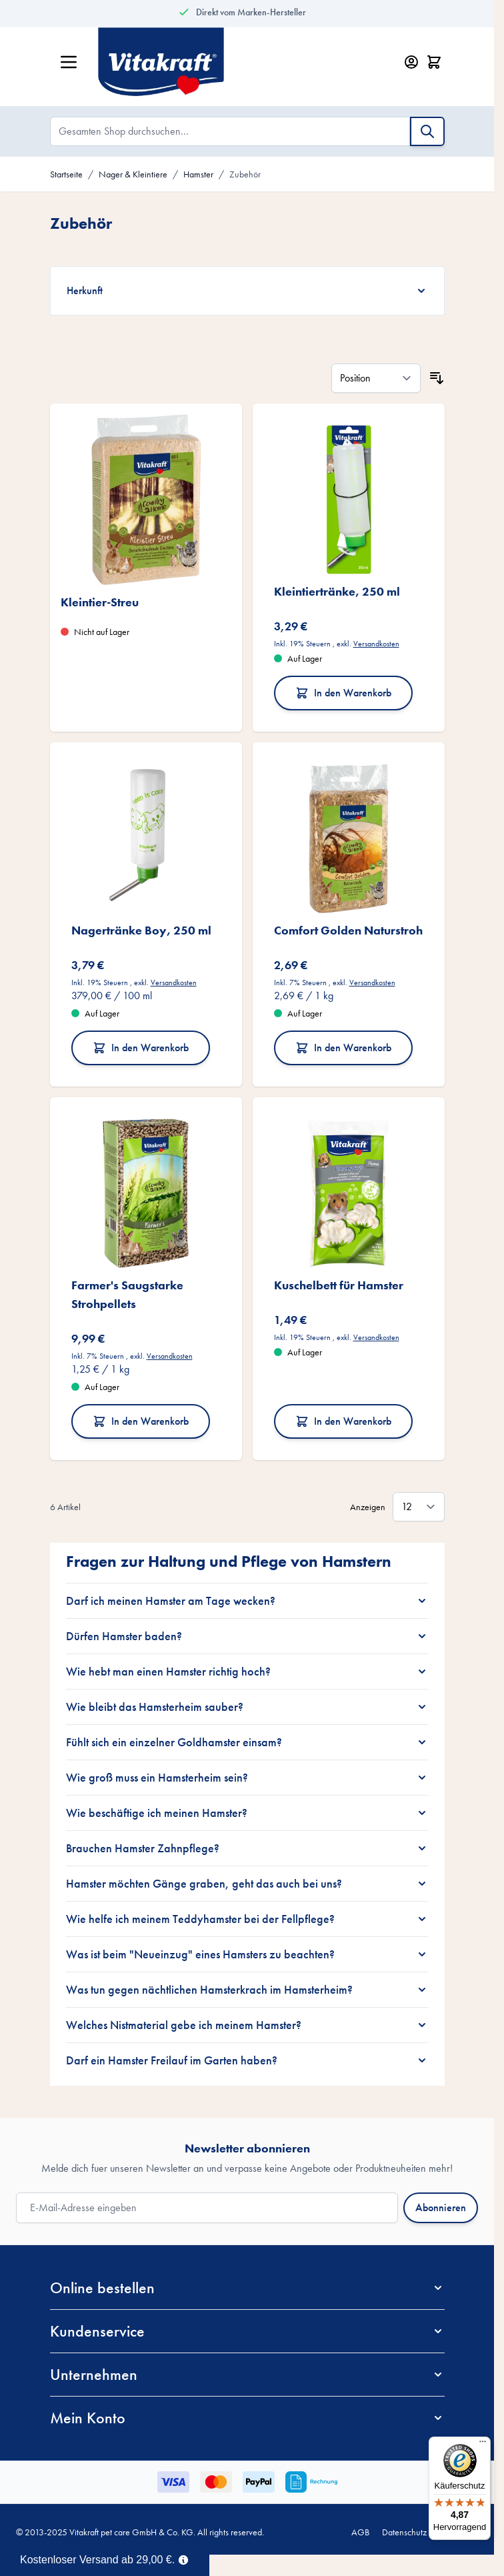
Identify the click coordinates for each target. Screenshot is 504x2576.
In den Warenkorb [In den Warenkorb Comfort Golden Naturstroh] (343, 1048)
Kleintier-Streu (100, 602)
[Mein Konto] (411, 62)
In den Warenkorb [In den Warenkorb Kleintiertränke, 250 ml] (343, 693)
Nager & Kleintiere (133, 174)
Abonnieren (440, 2207)
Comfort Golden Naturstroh (348, 930)
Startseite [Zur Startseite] (66, 174)
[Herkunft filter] (247, 290)
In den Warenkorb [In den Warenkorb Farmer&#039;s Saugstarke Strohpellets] (141, 1421)
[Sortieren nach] (376, 378)
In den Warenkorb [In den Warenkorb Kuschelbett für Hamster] (343, 1421)
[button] (247, 2288)
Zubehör (245, 174)
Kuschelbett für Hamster (338, 1285)
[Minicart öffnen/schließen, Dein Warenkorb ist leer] (434, 62)
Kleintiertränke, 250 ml (337, 591)
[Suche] (427, 131)
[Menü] (483, 2445)
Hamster (198, 174)
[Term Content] (183, 2559)
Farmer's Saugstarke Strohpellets (127, 1294)
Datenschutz (404, 2532)
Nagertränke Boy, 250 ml (141, 930)
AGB (360, 2532)
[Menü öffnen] (68, 62)
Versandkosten (376, 643)
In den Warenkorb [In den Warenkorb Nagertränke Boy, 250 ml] (141, 1048)
